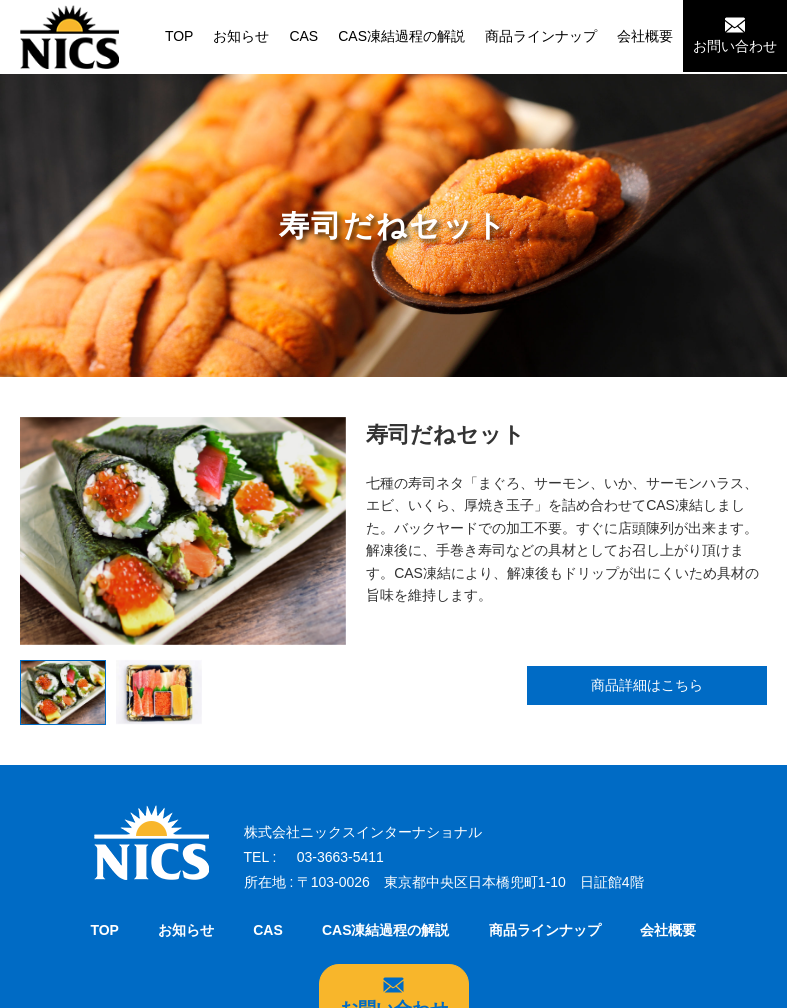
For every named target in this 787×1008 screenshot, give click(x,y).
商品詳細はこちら (647, 686)
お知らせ (241, 36)
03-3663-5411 (340, 858)
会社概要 (645, 36)
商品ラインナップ (541, 36)
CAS (303, 36)
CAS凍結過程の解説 (401, 36)
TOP (179, 36)
